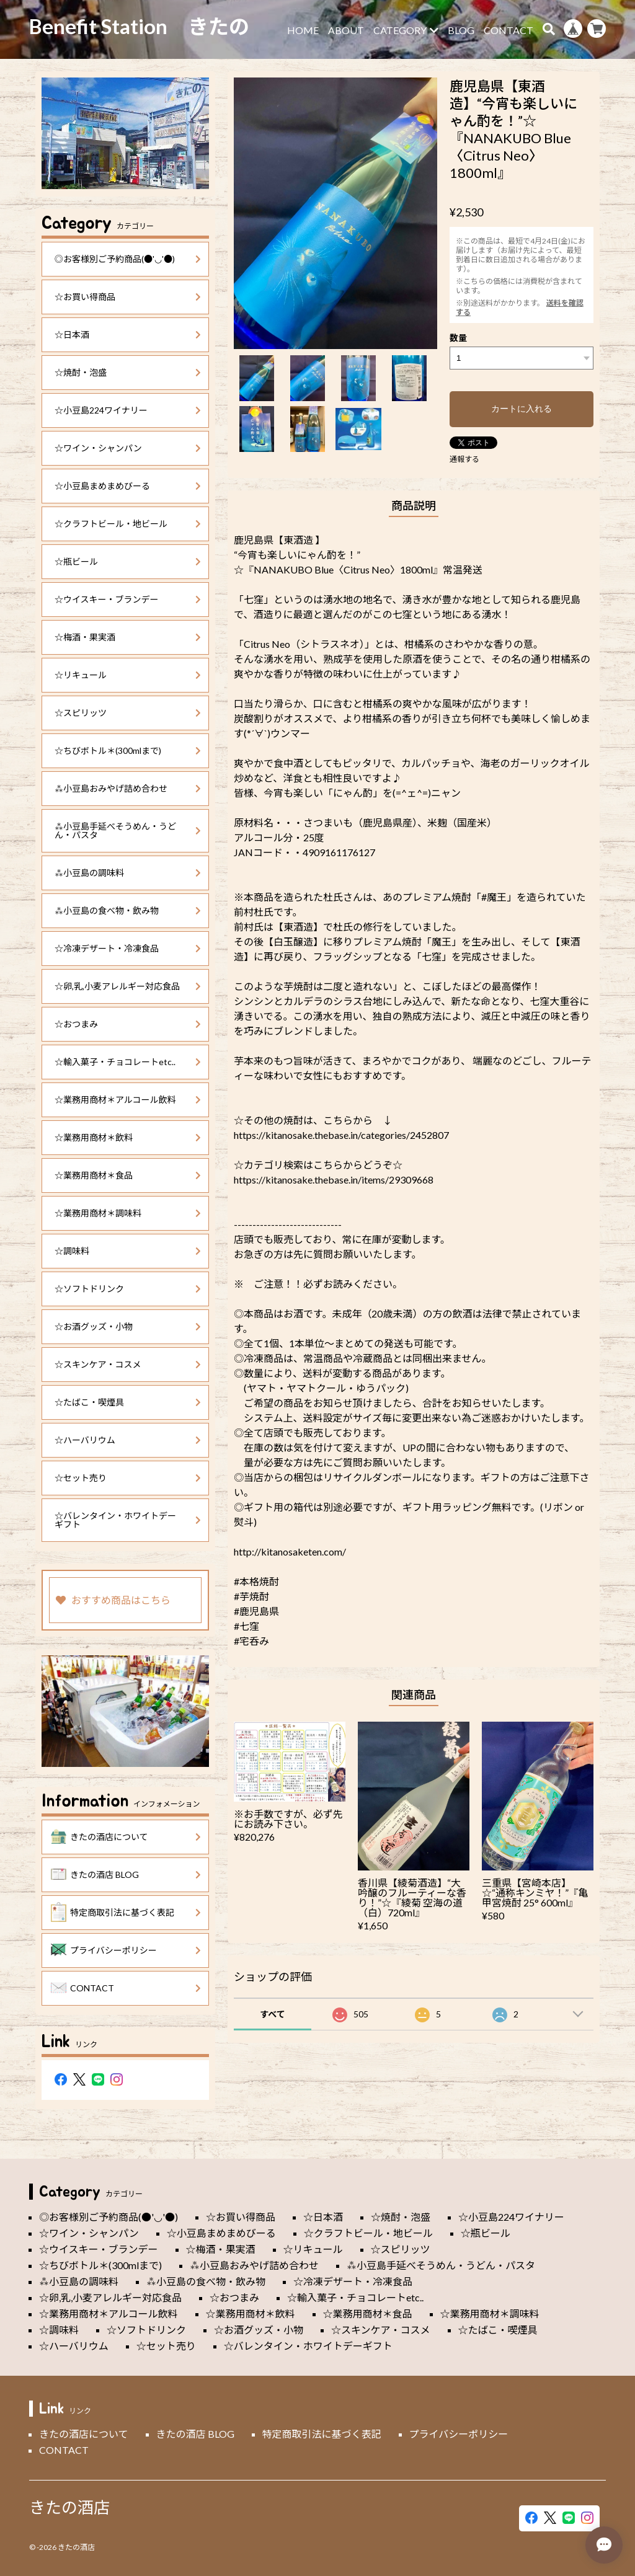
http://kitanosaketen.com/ (290, 1551)
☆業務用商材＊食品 (128, 1175)
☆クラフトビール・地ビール (128, 523)
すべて (272, 2014)
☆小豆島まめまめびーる (128, 485)
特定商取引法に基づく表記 (126, 1912)
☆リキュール (128, 675)
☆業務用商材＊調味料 (128, 1213)
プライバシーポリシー (126, 1950)
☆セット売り (128, 1477)
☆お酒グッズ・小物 (128, 1326)
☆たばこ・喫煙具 (128, 1402)
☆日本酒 (128, 334)
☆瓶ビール (128, 561)
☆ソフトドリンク (128, 1288)
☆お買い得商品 (128, 296)
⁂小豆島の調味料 (128, 872)
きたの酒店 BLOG (126, 1875)
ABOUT (346, 30)
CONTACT (508, 30)
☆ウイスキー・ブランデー (128, 599)
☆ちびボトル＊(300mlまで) (128, 750)
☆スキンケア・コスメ (128, 1364)
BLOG (461, 30)
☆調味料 (128, 1251)
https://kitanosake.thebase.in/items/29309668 (333, 1179)
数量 (458, 337)
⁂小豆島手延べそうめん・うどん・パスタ (128, 830)
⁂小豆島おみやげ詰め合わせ (128, 788)
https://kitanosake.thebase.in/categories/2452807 (341, 1135)
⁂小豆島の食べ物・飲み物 (128, 910)
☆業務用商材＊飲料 (128, 1137)
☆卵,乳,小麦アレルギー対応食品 (128, 986)
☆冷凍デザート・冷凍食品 (128, 948)
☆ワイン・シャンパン (128, 448)
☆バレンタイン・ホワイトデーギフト (128, 1519)
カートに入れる (521, 409)
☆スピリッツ (128, 712)
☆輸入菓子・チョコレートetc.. (128, 1061)
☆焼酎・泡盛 (128, 372)
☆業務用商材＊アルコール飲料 (128, 1099)
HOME (303, 30)
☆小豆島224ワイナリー (128, 410)
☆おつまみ (128, 1024)
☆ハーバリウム (128, 1440)
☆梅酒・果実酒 (128, 637)
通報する (464, 459)
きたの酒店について (126, 1837)
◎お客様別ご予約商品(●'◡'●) (128, 259)
